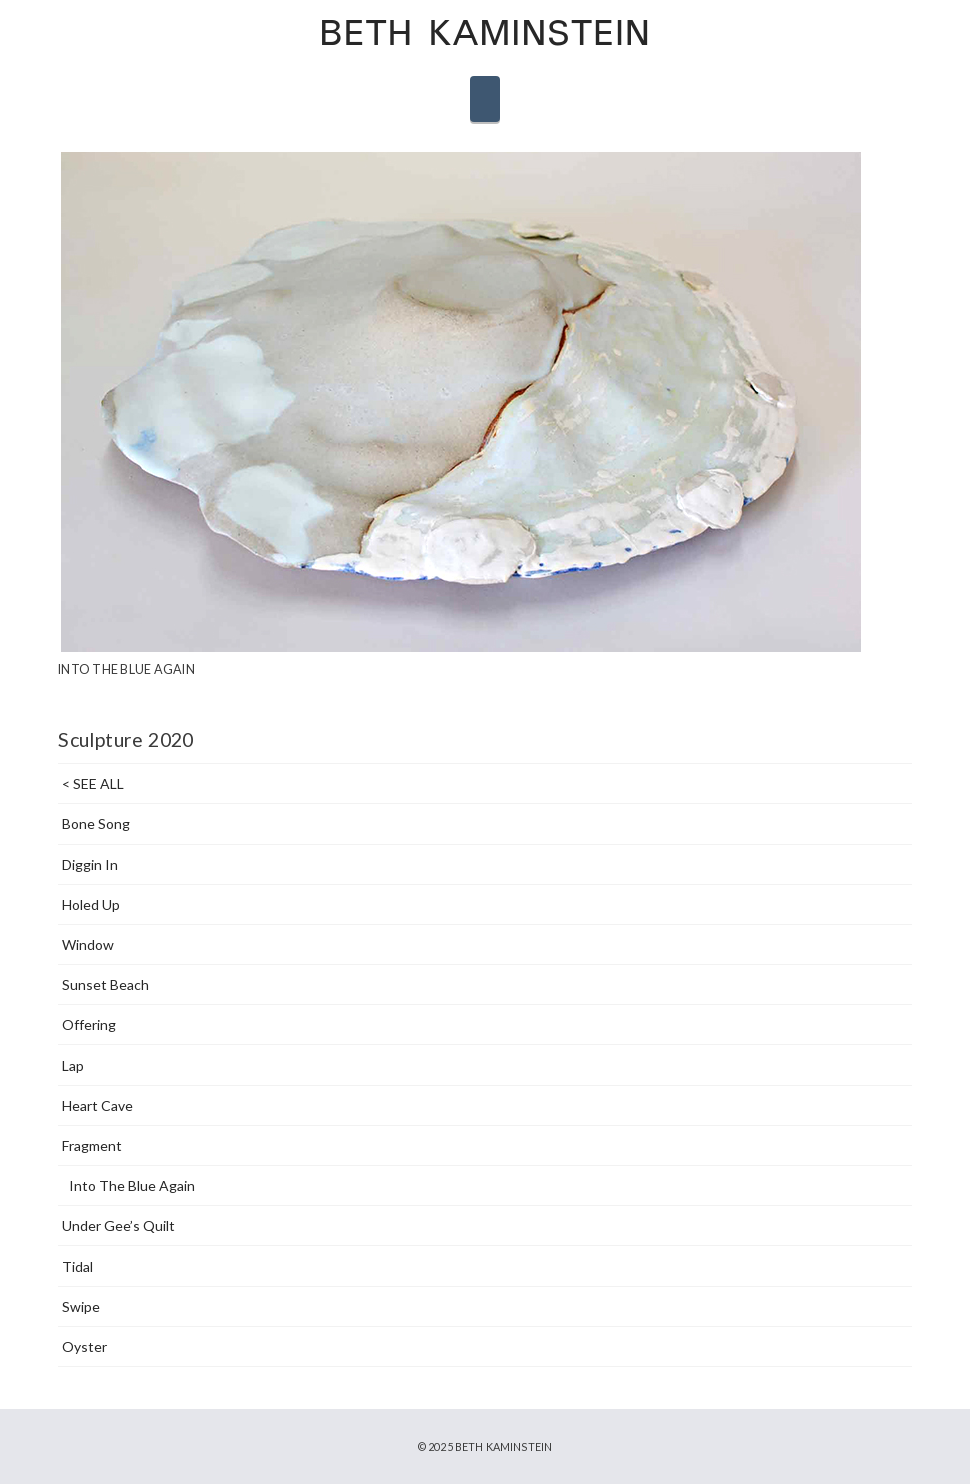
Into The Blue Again (132, 1185)
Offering (89, 1024)
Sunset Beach (105, 984)
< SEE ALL (93, 783)
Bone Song (96, 823)
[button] (485, 99)
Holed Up (91, 904)
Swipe (81, 1306)
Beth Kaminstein (484, 36)
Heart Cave (97, 1105)
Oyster (84, 1346)
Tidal (77, 1266)
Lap (73, 1065)
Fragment (92, 1145)
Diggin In (90, 864)
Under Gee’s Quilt (118, 1225)
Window (88, 944)
